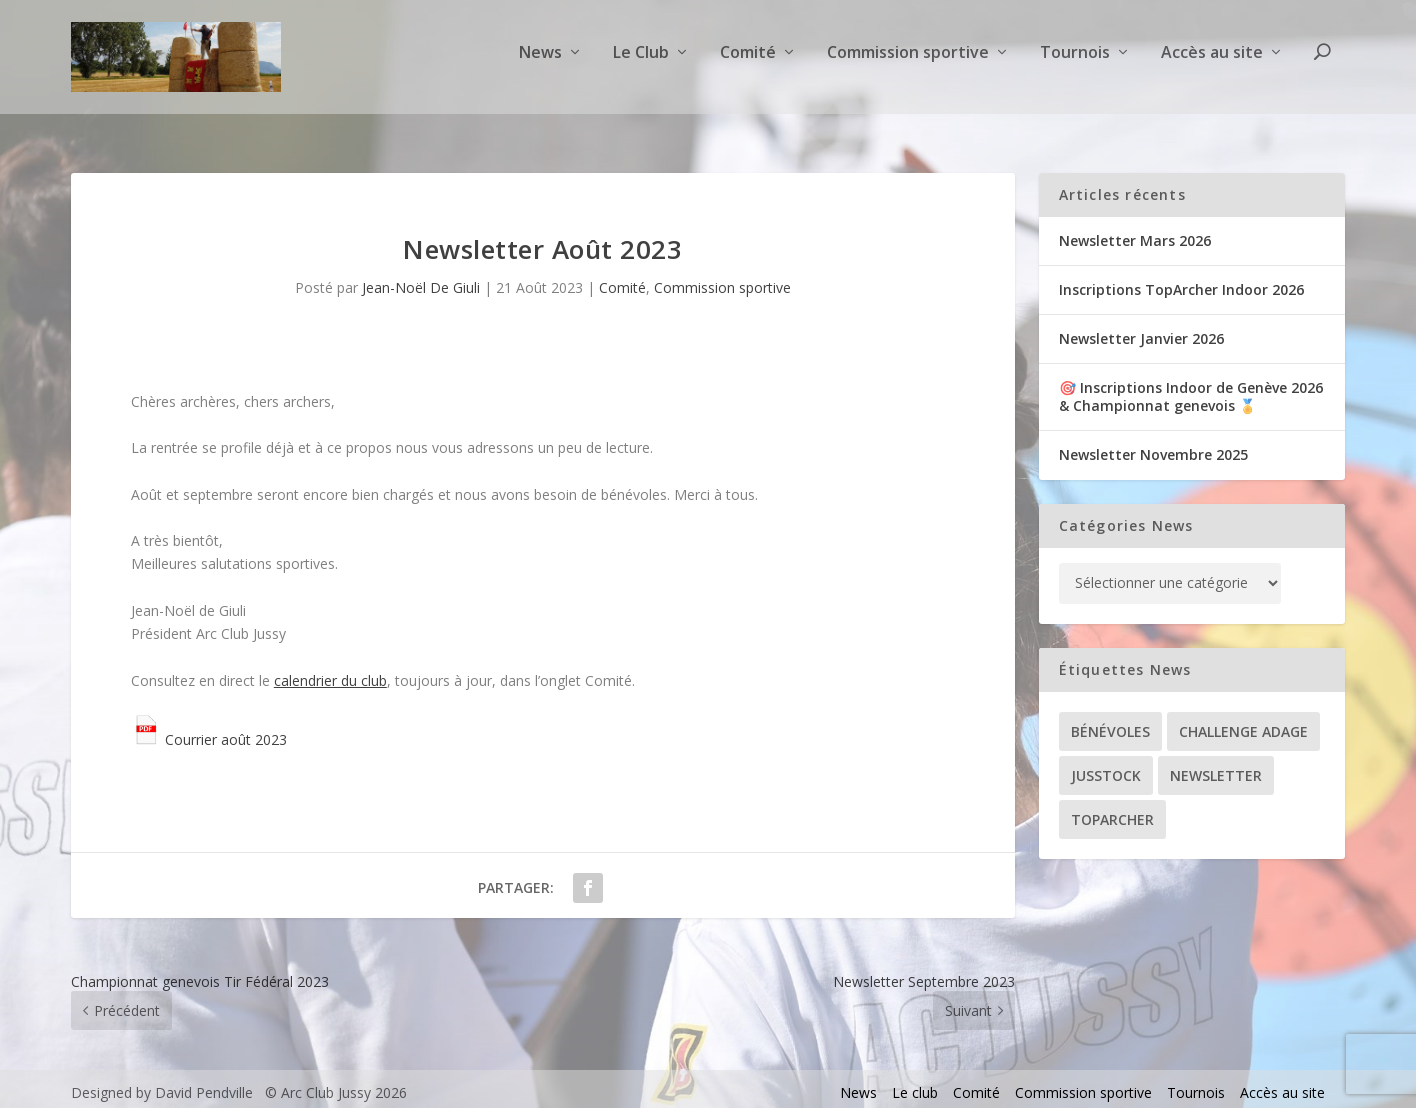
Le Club (641, 63)
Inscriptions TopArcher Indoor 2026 (1181, 280)
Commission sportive (908, 63)
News (540, 63)
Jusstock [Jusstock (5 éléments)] (1106, 766)
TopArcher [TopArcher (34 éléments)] (1112, 810)
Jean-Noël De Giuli (421, 279)
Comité (748, 63)
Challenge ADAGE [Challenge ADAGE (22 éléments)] (1243, 722)
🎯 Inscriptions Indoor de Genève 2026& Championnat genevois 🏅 (1191, 388)
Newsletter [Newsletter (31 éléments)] (1216, 766)
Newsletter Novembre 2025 (1153, 446)
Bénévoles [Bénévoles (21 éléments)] (1110, 722)
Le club (915, 1084)
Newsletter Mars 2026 (1135, 231)
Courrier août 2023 (209, 730)
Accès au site (1212, 63)
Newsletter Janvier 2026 (1141, 329)
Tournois (1075, 63)
